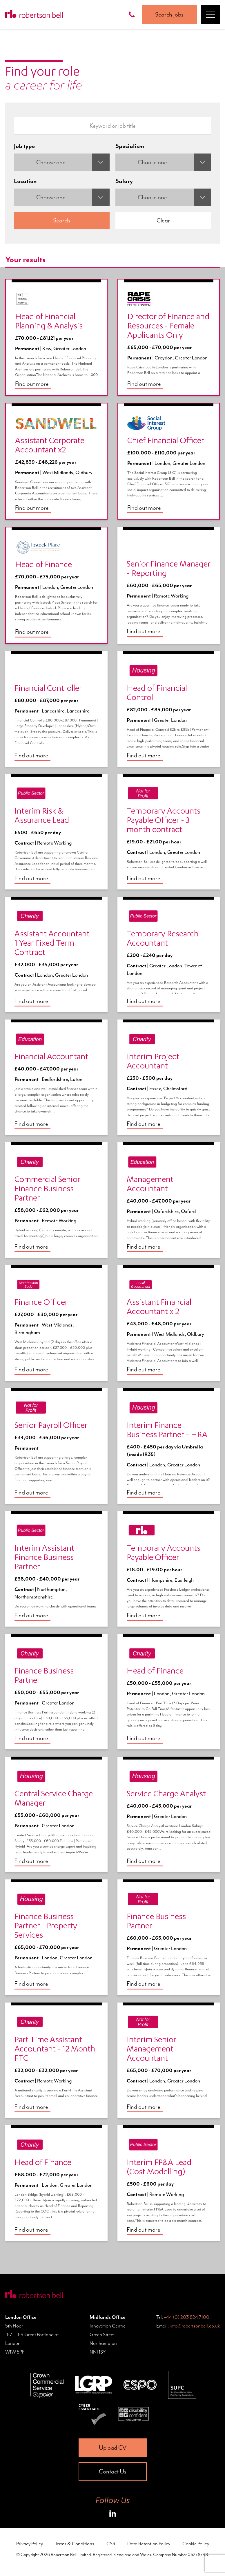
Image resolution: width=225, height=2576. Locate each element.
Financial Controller (48, 689)
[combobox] (62, 162)
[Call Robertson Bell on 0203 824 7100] (133, 15)
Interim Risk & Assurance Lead (41, 816)
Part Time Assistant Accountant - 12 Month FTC (54, 2050)
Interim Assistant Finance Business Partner (44, 1558)
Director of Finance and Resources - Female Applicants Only (168, 327)
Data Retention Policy (148, 2543)
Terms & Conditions (74, 2543)
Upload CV (112, 2447)
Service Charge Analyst (166, 1794)
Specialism (129, 146)
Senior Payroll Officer (51, 1426)
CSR (110, 2543)
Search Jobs (169, 14)
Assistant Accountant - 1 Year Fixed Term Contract (54, 944)
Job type (24, 146)
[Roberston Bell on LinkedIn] (112, 2515)
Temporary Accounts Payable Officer (163, 1553)
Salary (124, 181)
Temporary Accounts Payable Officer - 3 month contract (163, 821)
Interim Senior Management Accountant (151, 2050)
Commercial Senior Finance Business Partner (47, 1189)
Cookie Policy (195, 2543)
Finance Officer (41, 1303)
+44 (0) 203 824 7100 (186, 2317)
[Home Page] (34, 15)
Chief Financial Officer (165, 441)
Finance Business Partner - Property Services (45, 1927)
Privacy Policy (29, 2543)
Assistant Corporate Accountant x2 (49, 446)
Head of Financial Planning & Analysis (49, 322)
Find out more (32, 384)
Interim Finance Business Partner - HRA (167, 1431)
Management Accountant (150, 1185)
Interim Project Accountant (153, 1062)
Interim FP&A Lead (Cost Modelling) (159, 2168)
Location (25, 181)
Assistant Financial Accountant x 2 (159, 1307)
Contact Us (112, 2471)
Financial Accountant (51, 1057)
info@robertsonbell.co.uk (195, 2326)
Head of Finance (43, 565)
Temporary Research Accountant (163, 939)
